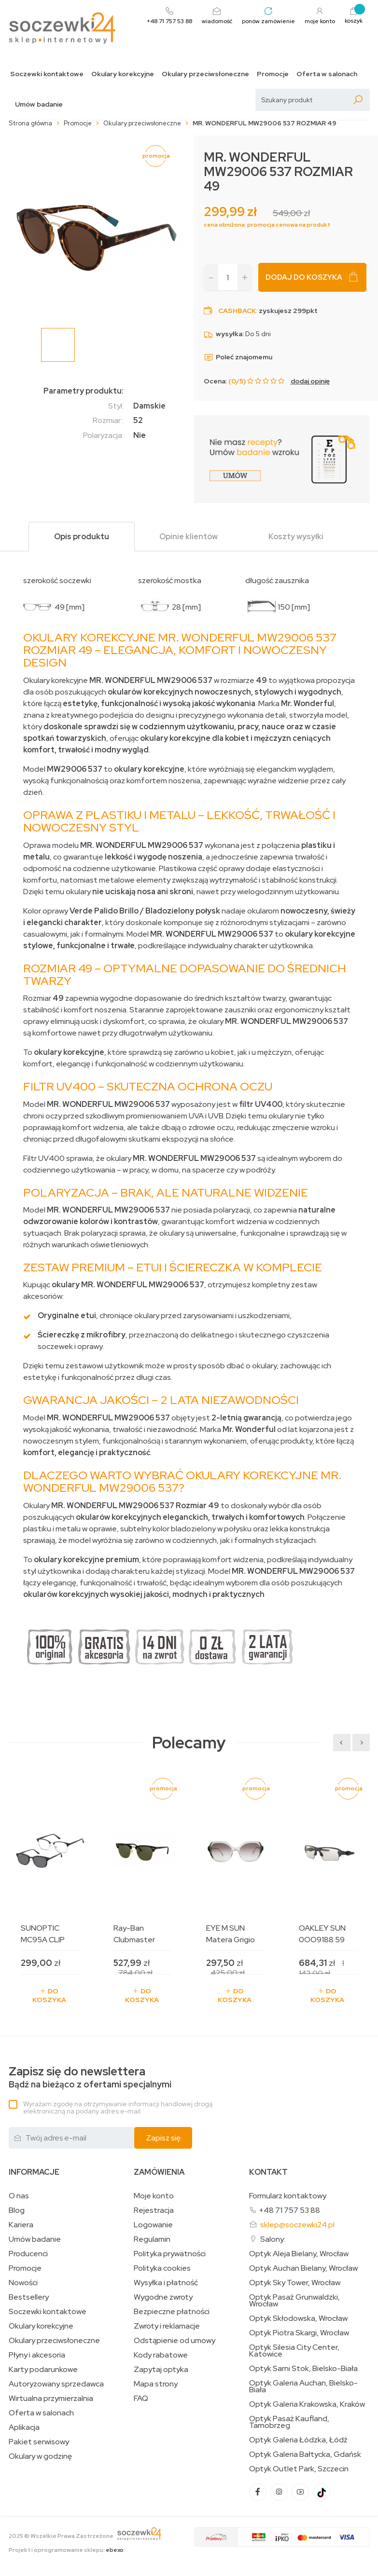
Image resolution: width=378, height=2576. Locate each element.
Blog (17, 2210)
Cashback (237, 310)
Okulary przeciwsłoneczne (205, 74)
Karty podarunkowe (43, 2369)
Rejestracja (154, 2210)
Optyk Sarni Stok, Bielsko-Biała (303, 2368)
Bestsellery (29, 2297)
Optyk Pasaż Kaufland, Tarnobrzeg (289, 2422)
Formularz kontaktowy (287, 2196)
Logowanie (153, 2225)
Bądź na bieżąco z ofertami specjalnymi (90, 2077)
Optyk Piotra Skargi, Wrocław (299, 2333)
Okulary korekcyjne (122, 74)
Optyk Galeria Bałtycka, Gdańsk (305, 2454)
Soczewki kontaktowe (47, 74)
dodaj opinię (310, 381)
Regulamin (152, 2239)
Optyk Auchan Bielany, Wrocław (303, 2268)
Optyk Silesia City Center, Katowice (294, 2351)
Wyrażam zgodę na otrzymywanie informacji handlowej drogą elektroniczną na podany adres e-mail (117, 2107)
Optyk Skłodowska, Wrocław (298, 2318)
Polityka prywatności (170, 2254)
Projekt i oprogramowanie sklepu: (66, 2550)
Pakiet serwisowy (39, 2442)
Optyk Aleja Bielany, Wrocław (299, 2254)
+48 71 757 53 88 (289, 2210)
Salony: (272, 2239)
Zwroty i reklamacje (167, 2326)
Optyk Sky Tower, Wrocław (294, 2283)
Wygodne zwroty (163, 2297)
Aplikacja (24, 2427)
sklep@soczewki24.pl (297, 2225)
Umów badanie (39, 104)
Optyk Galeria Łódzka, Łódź (298, 2440)
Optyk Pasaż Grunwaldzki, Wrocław (294, 2300)
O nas (19, 2196)
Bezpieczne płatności (172, 2312)
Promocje (272, 74)
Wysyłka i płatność (166, 2283)
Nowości (23, 2283)
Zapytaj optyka (161, 2369)
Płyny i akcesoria (37, 2355)
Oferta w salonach (327, 74)
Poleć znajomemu (238, 357)
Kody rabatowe (161, 2355)
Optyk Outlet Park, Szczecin (299, 2469)
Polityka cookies (162, 2268)
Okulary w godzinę (40, 2456)
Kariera (21, 2225)
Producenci (28, 2254)
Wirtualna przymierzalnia (51, 2398)
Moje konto (154, 2196)
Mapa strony (156, 2384)
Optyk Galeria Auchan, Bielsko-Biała (303, 2386)
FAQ (141, 2398)
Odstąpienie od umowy (174, 2340)
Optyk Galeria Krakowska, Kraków (307, 2404)
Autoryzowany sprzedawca (56, 2384)
